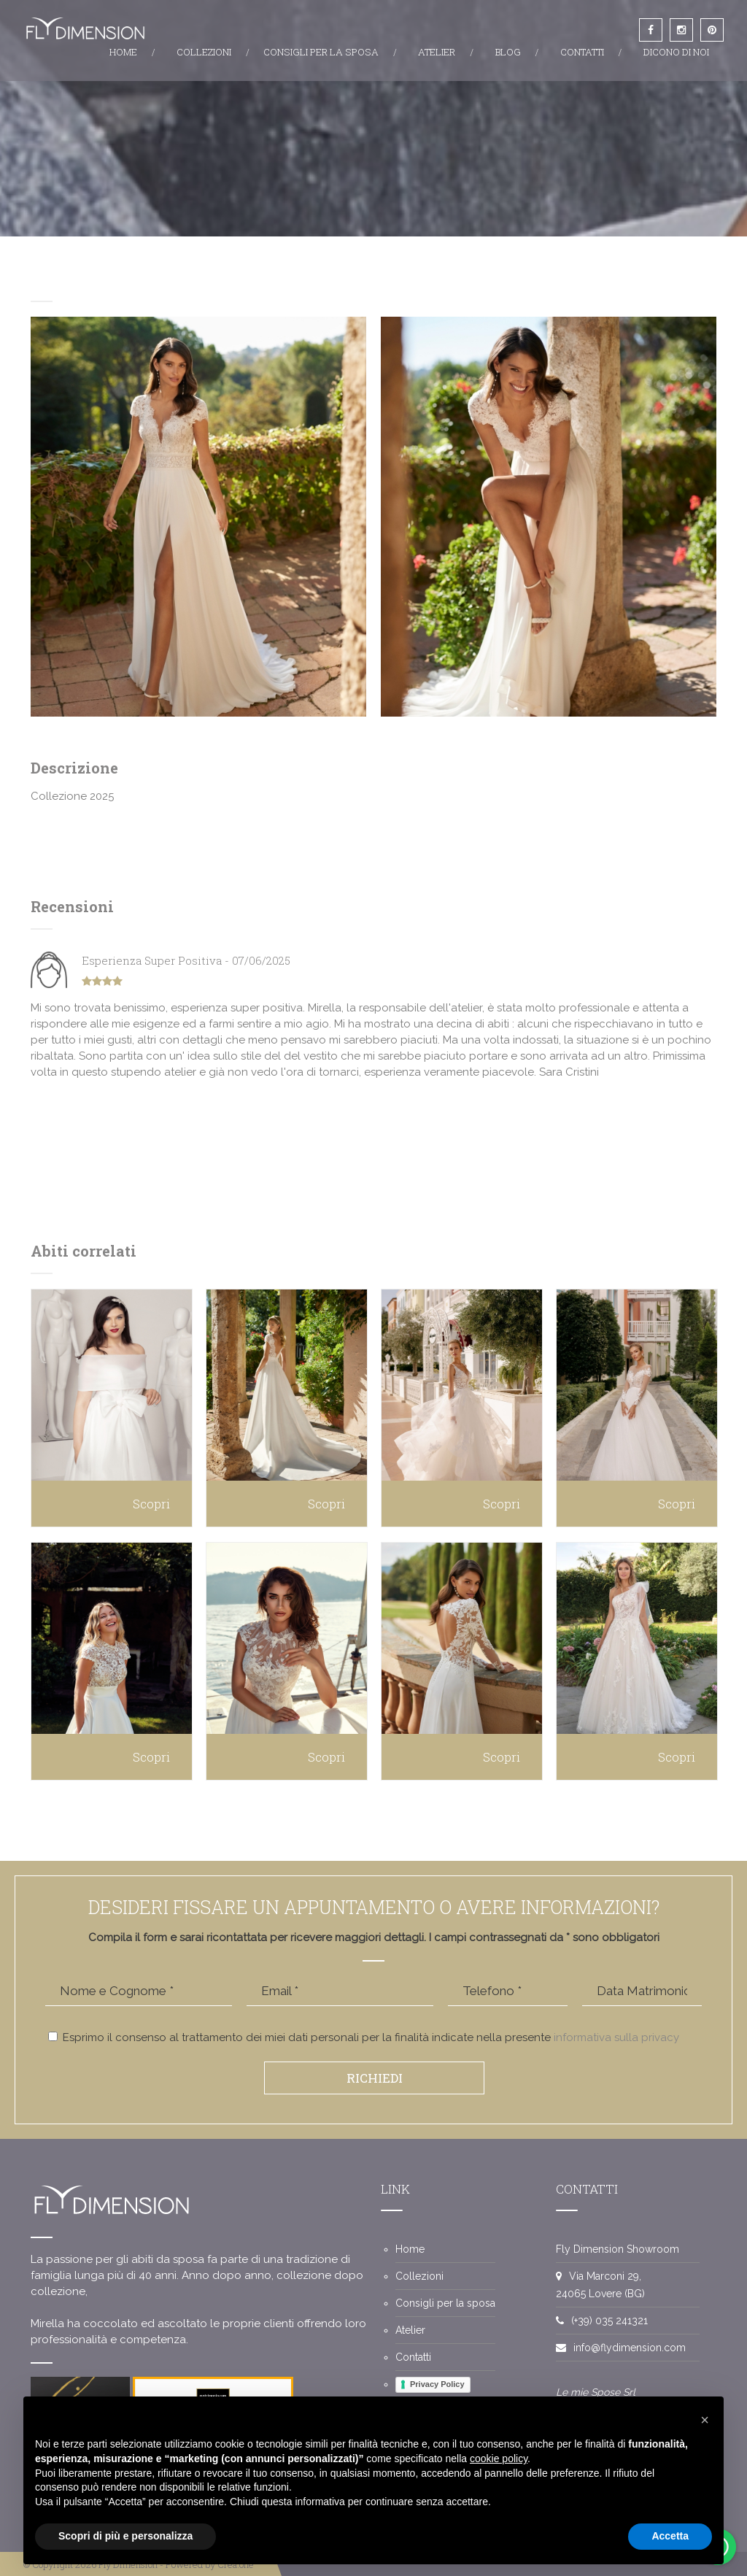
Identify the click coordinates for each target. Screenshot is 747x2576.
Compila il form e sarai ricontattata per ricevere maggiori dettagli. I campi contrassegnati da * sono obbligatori (373, 1937)
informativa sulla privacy (616, 2037)
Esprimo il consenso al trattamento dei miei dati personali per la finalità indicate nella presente (363, 2037)
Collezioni (419, 2276)
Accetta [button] (670, 2536)
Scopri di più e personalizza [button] (125, 2536)
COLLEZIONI (204, 51)
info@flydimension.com (629, 2347)
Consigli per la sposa (445, 2303)
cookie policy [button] (498, 2458)
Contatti (413, 2357)
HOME (123, 51)
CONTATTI (582, 51)
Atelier (410, 2330)
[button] (704, 2420)
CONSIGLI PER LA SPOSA (321, 51)
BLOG (508, 51)
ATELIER (436, 51)
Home (410, 2249)
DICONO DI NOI (676, 51)
